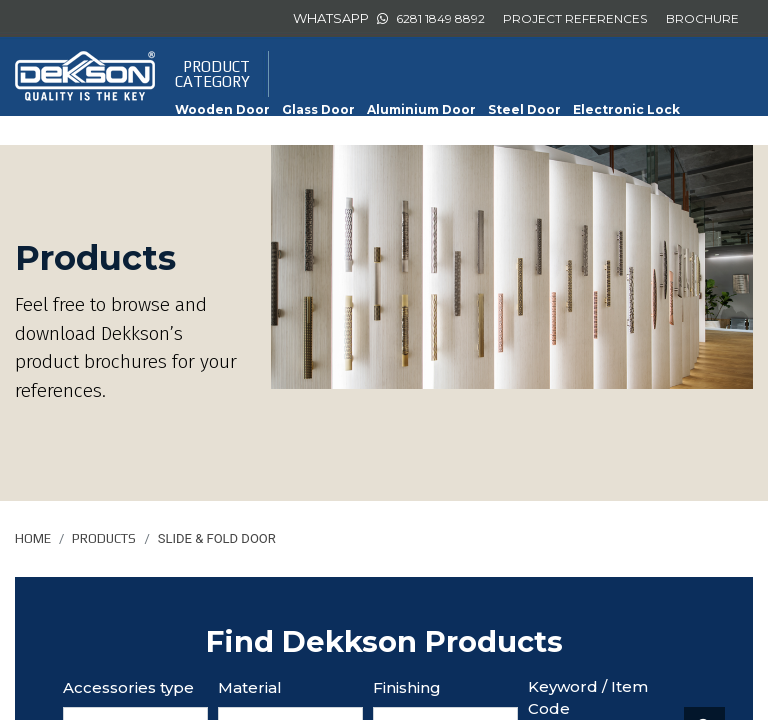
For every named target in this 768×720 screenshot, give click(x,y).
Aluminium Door (421, 109)
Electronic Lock (626, 109)
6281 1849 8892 (440, 18)
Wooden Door (222, 109)
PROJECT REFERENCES (575, 18)
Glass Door (318, 109)
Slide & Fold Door (397, 133)
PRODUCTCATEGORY (212, 74)
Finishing (407, 687)
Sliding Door (509, 133)
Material (250, 687)
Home (33, 538)
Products (104, 538)
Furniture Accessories (251, 133)
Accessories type (128, 687)
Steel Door (524, 109)
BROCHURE (702, 18)
